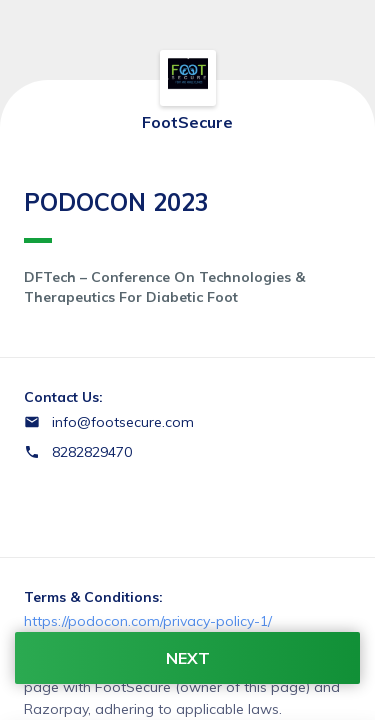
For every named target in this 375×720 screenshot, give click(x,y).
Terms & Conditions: (93, 597)
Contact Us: (63, 397)
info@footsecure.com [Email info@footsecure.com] (123, 422)
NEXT (188, 658)
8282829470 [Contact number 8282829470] (92, 452)
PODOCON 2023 (116, 215)
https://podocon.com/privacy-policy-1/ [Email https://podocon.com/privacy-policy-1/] (148, 621)
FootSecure (187, 122)
